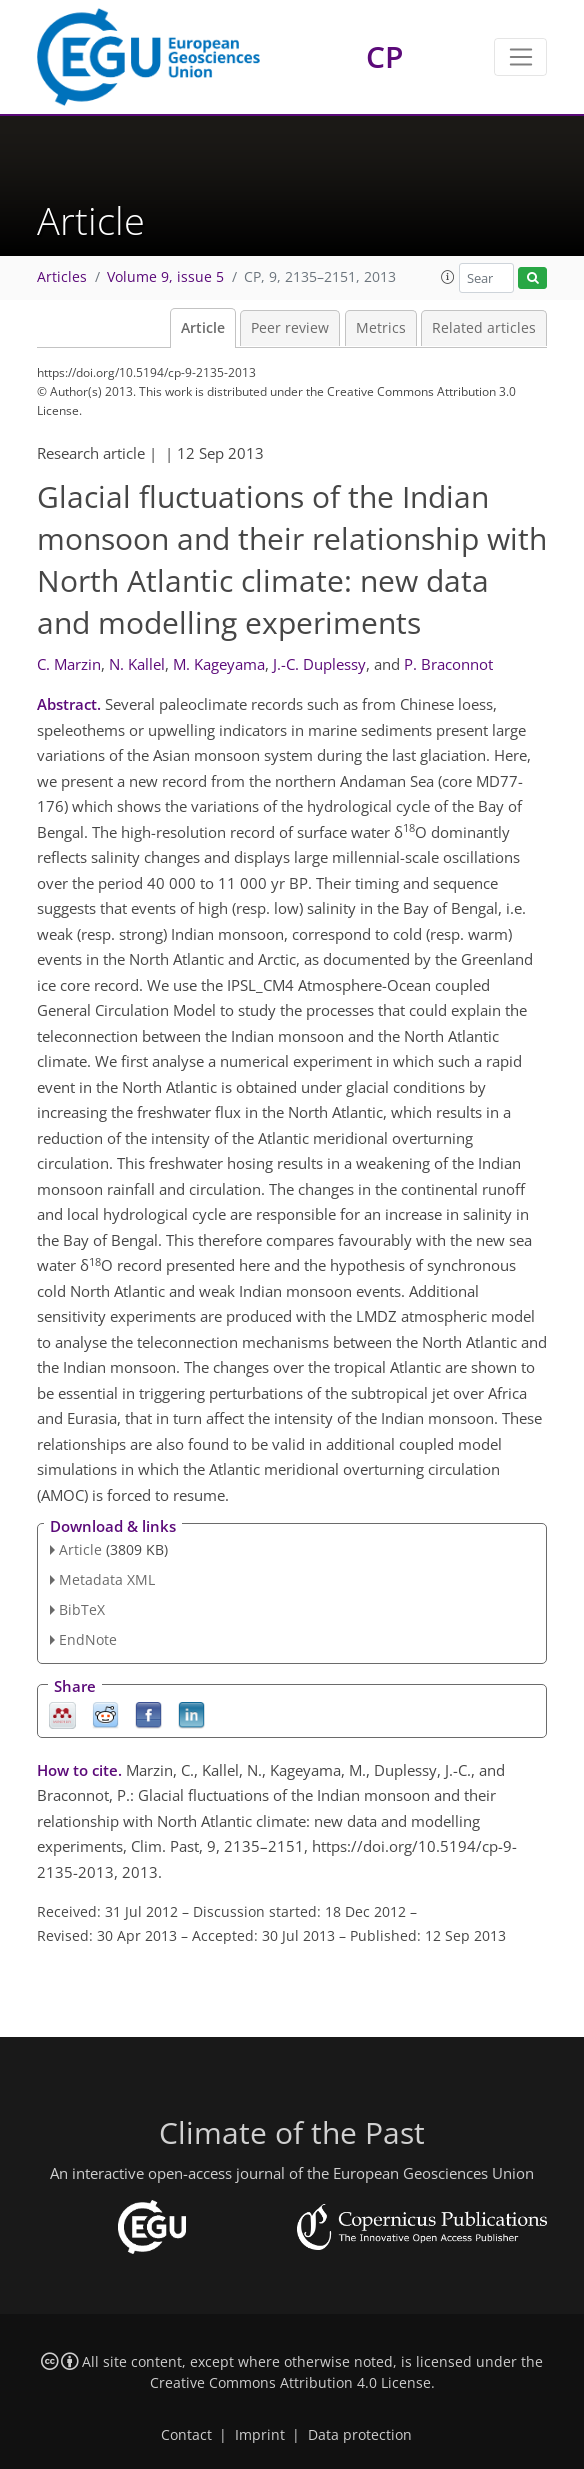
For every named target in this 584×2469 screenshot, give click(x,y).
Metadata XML (107, 1579)
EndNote (88, 1639)
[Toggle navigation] (520, 57)
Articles (62, 277)
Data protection (360, 2435)
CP (384, 56)
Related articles (484, 328)
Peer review (290, 328)
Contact (186, 2435)
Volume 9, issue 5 (165, 277)
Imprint (260, 2435)
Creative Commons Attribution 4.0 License (290, 2383)
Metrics (381, 328)
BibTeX (82, 1609)
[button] (448, 277)
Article (203, 328)
